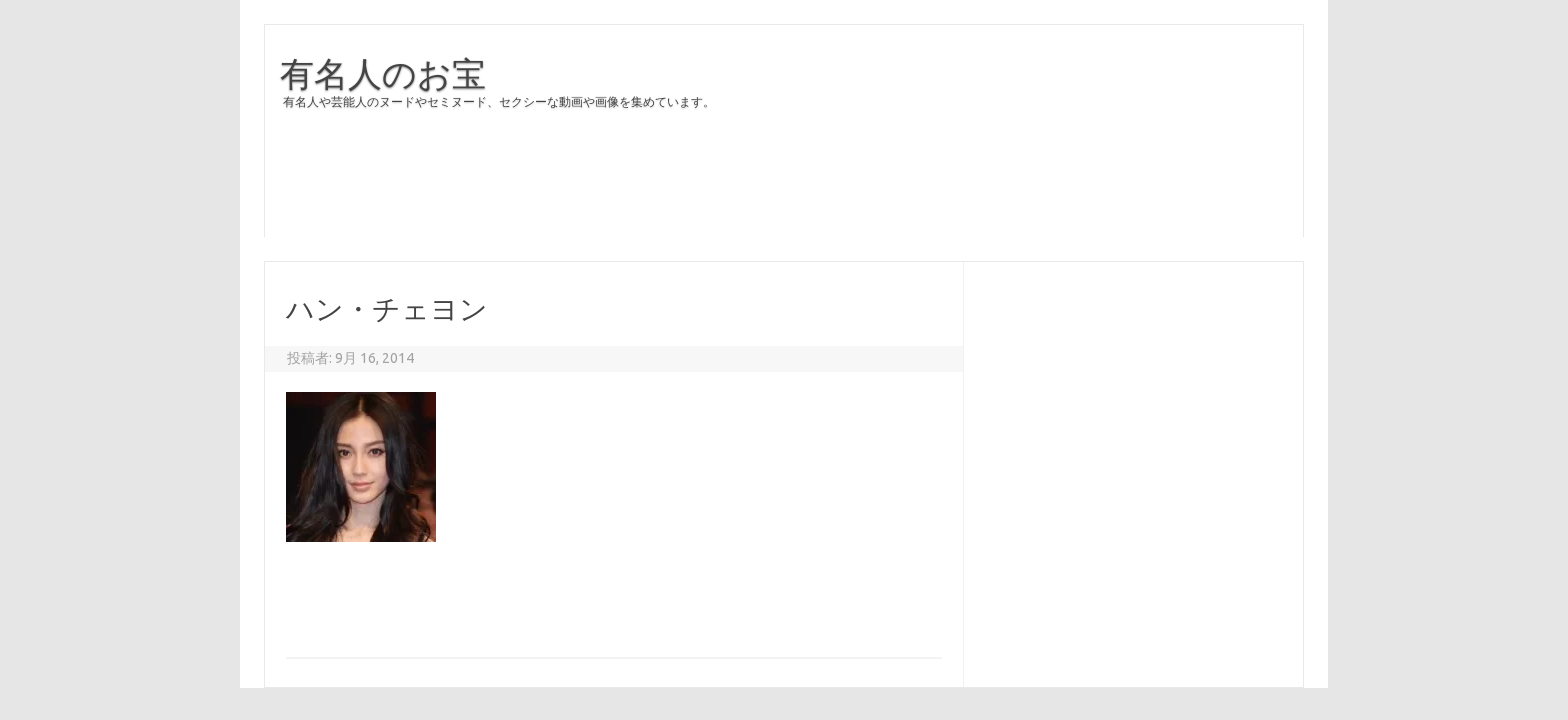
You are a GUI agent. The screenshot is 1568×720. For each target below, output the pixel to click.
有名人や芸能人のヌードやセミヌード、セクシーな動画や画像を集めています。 (499, 101)
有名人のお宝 (383, 73)
